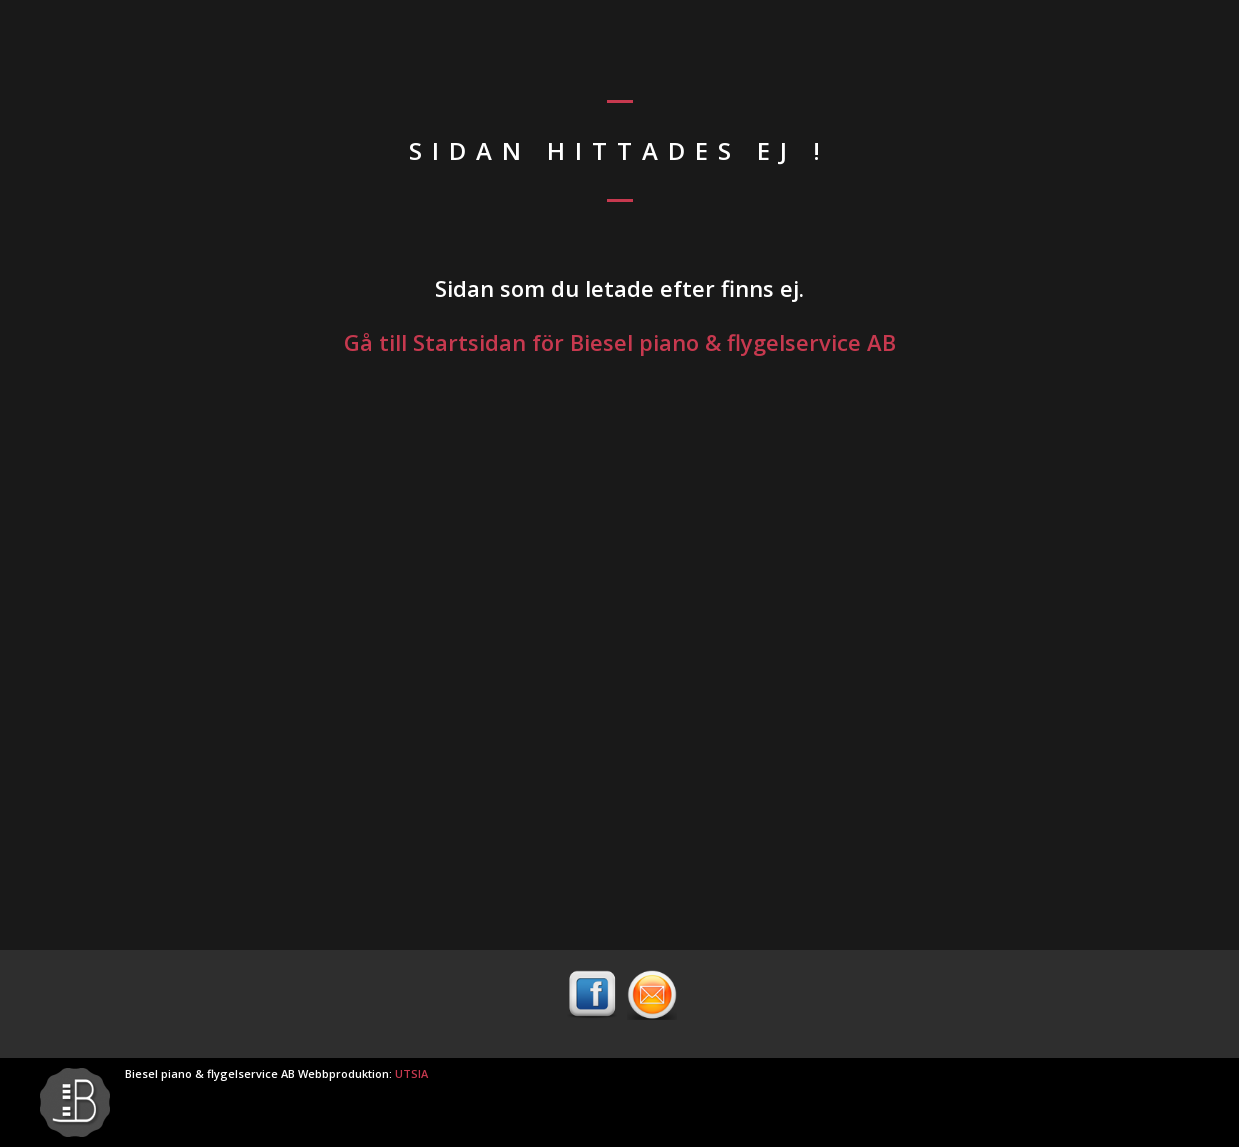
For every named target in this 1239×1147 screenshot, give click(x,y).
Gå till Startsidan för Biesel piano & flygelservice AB (620, 342)
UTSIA (411, 1073)
